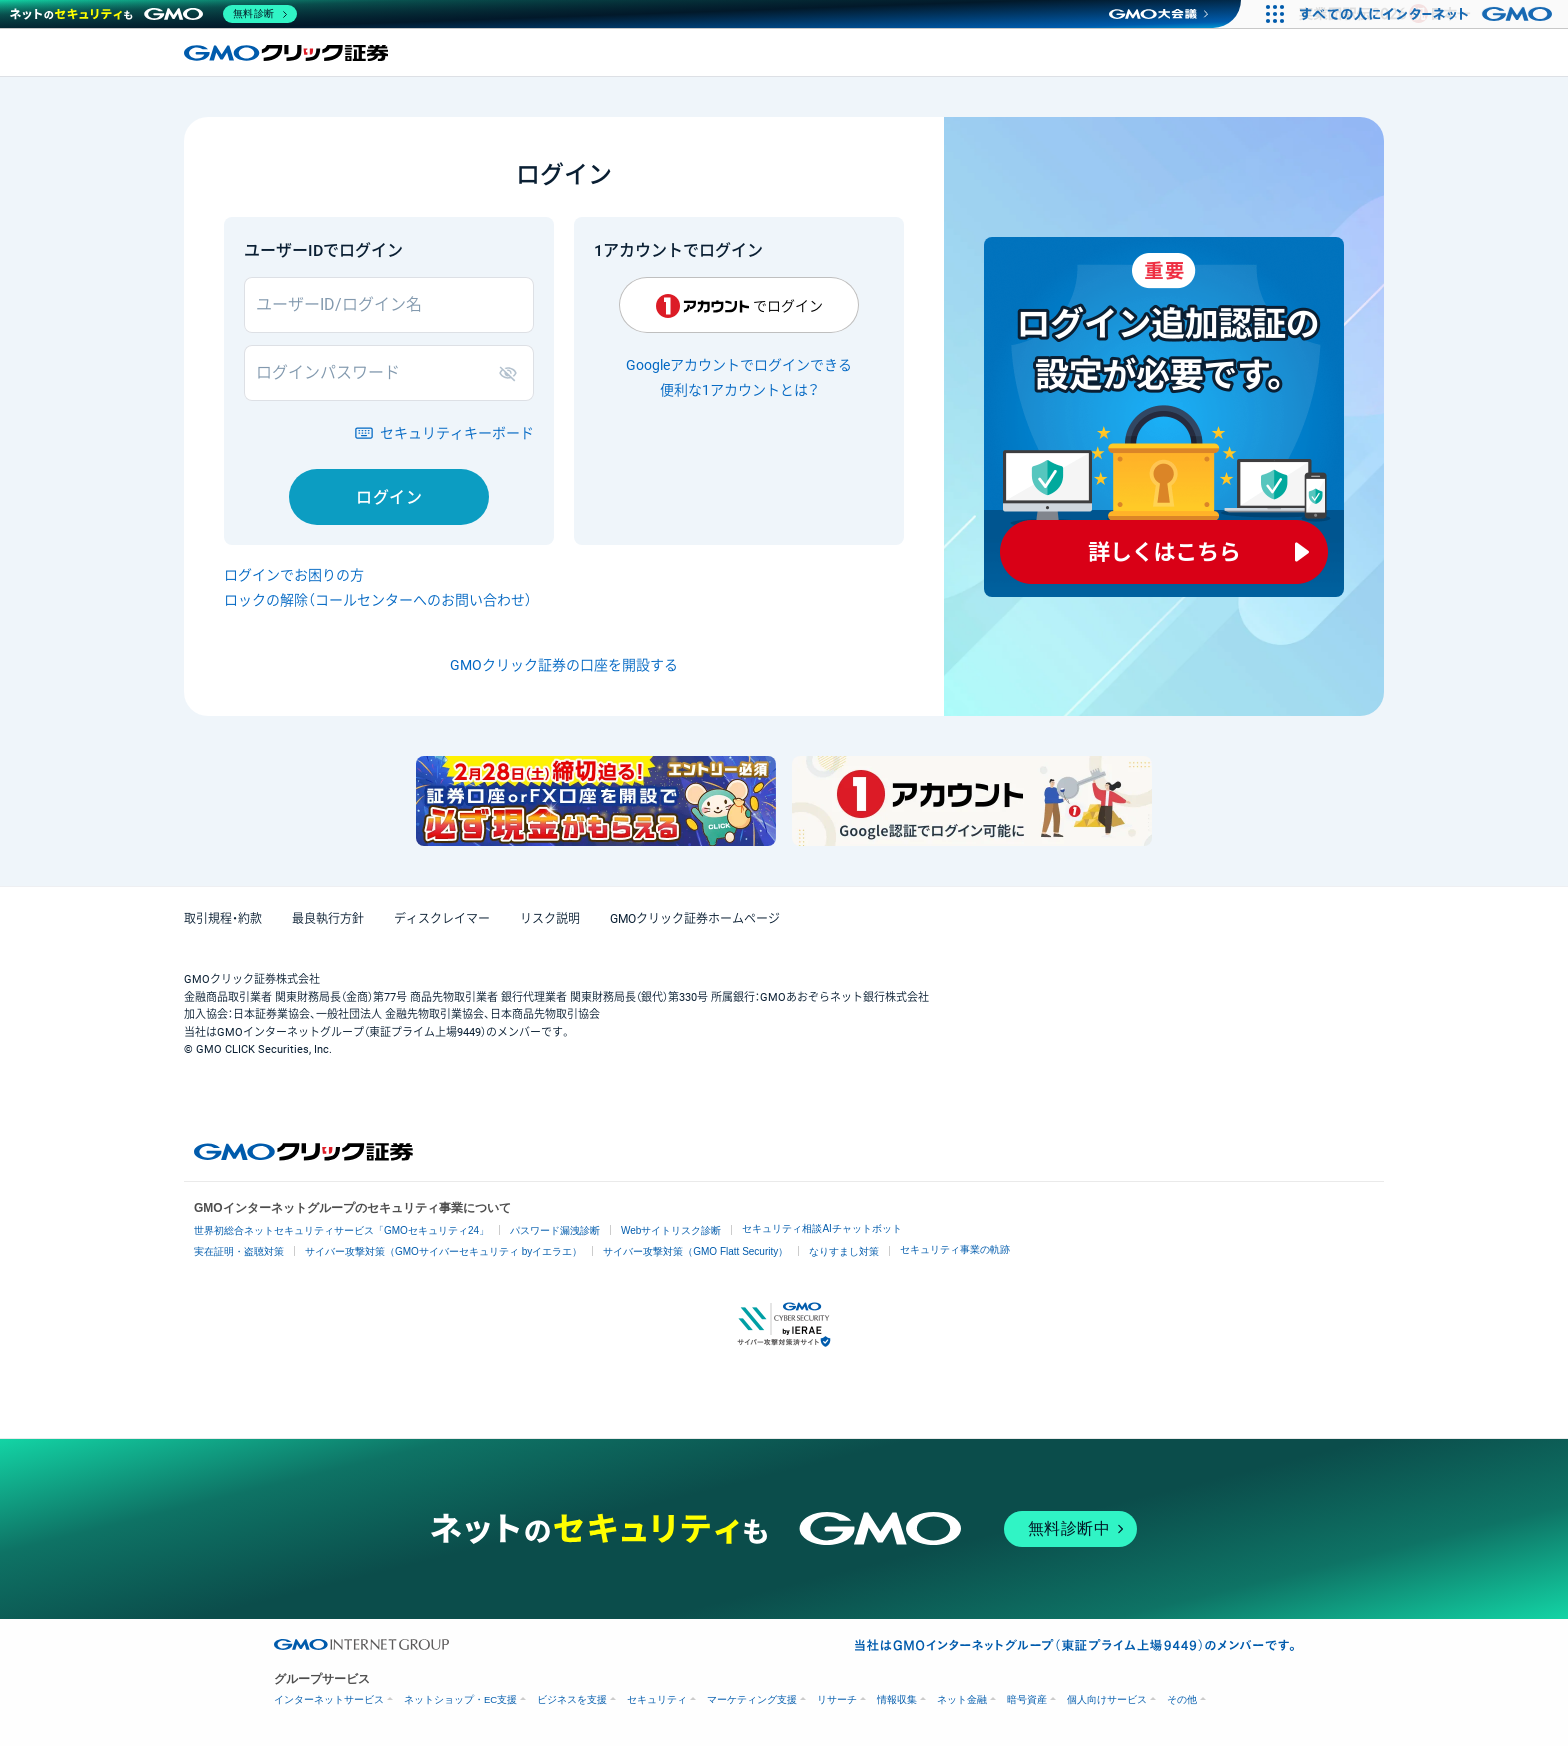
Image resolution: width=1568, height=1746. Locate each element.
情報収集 (897, 1699)
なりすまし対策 (844, 1251)
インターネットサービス (329, 1699)
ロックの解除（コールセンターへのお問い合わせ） (378, 600)
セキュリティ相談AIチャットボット (821, 1228)
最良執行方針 (328, 919)
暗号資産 (1027, 1699)
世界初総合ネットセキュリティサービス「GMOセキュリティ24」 (341, 1230)
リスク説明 (550, 919)
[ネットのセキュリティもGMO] (153, 14)
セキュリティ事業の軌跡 (955, 1249)
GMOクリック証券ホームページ (695, 919)
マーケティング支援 (752, 1699)
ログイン (389, 497)
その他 (1182, 1699)
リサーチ (837, 1699)
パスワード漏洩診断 (555, 1230)
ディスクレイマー (442, 919)
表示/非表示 (512, 373)
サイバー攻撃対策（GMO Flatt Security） (695, 1251)
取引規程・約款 (223, 919)
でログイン (739, 306)
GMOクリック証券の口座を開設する (564, 665)
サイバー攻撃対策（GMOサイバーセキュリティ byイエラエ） (443, 1251)
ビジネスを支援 (572, 1699)
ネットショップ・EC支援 (460, 1699)
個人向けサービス (1107, 1699)
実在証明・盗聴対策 (239, 1251)
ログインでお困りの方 (294, 575)
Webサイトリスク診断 (671, 1230)
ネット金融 (962, 1699)
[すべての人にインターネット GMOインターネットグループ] (1428, 14)
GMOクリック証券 (288, 53)
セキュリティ (657, 1699)
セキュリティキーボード (457, 433)
